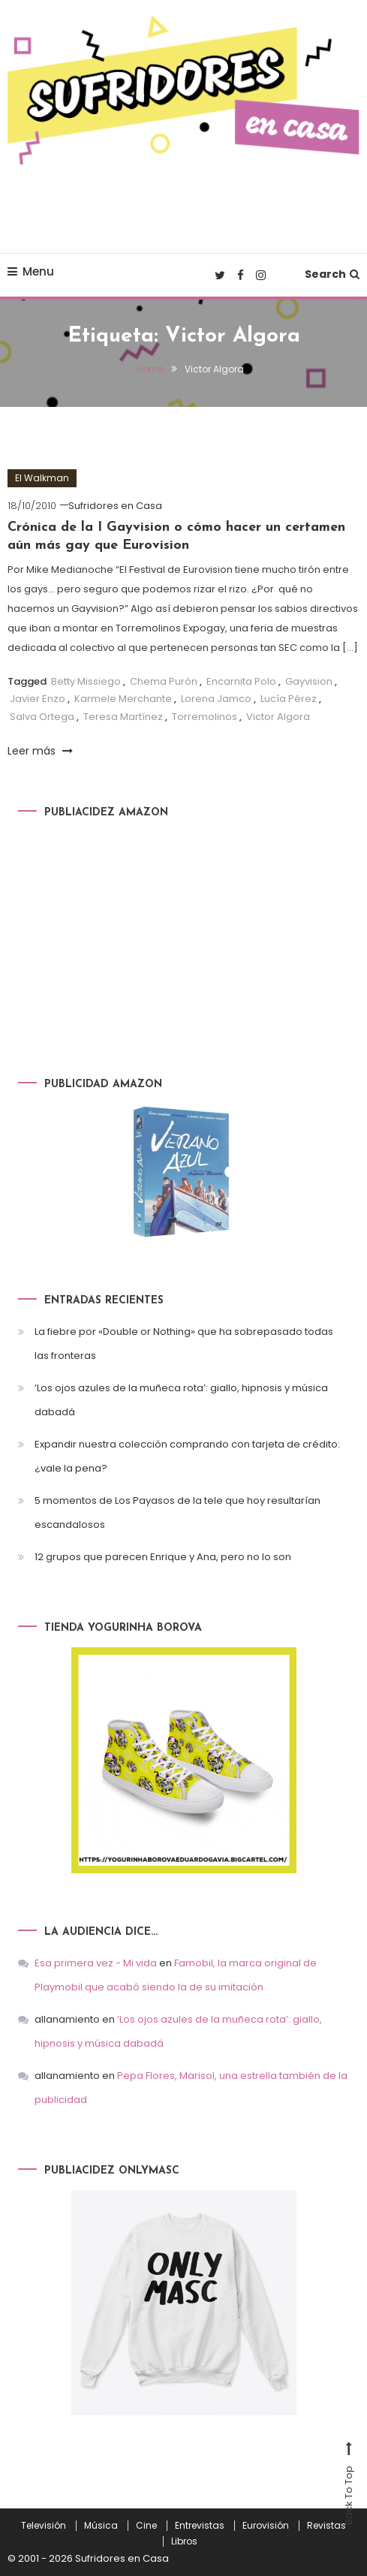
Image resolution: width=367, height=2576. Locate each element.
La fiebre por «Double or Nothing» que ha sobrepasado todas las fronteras (184, 1343)
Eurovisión (265, 2525)
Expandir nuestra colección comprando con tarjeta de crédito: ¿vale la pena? (187, 1456)
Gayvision (308, 681)
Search (332, 274)
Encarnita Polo (241, 681)
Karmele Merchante (123, 698)
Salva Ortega (42, 717)
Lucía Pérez (288, 698)
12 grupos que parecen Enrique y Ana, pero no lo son (163, 1557)
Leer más (40, 750)
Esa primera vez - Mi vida (96, 1963)
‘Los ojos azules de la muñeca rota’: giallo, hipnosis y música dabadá (181, 1400)
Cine (146, 2525)
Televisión (43, 2525)
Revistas (326, 2525)
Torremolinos (204, 717)
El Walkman (42, 478)
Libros (184, 2541)
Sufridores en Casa (115, 506)
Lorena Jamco (216, 698)
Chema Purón (163, 681)
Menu (31, 271)
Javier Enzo (37, 698)
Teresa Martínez (123, 717)
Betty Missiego (86, 681)
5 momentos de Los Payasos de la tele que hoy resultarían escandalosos (177, 1512)
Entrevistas (199, 2525)
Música (101, 2525)
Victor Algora (278, 717)
